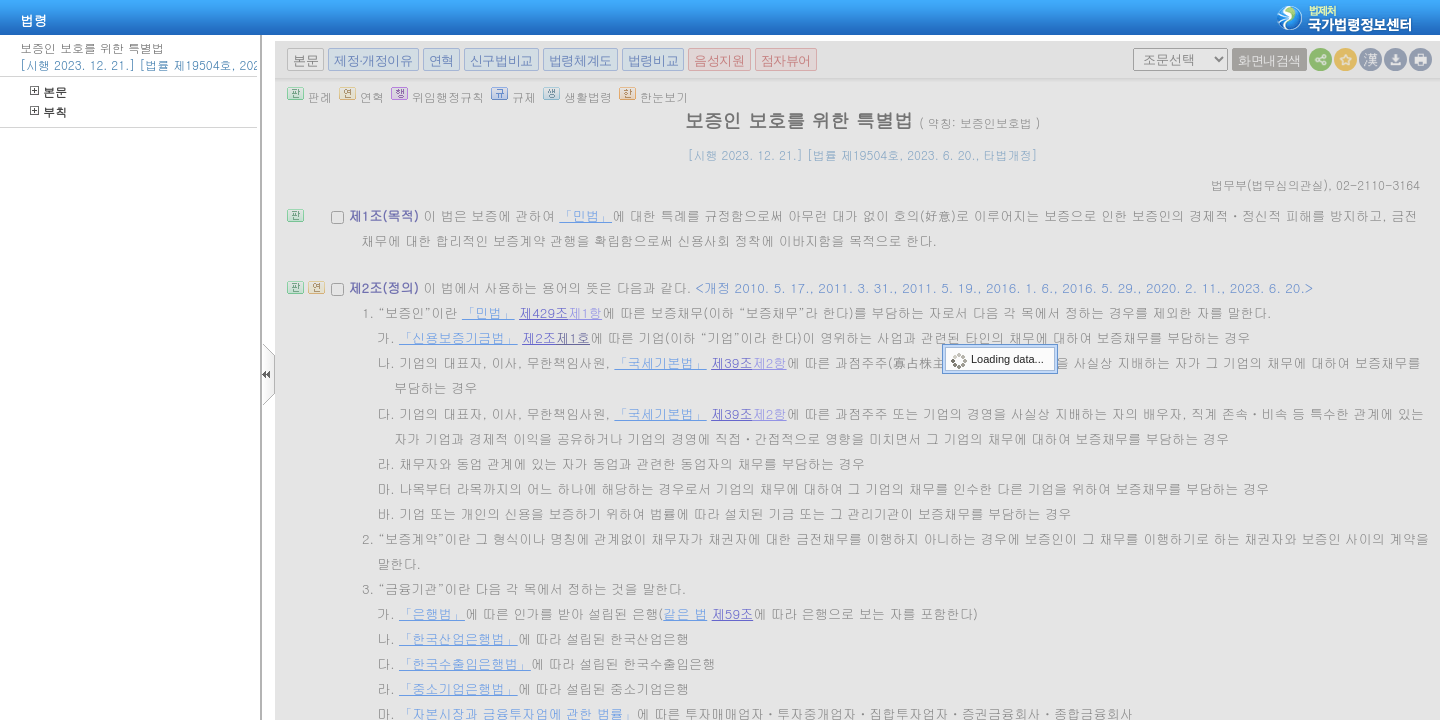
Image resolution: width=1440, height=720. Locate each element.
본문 (48, 91)
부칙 (48, 111)
